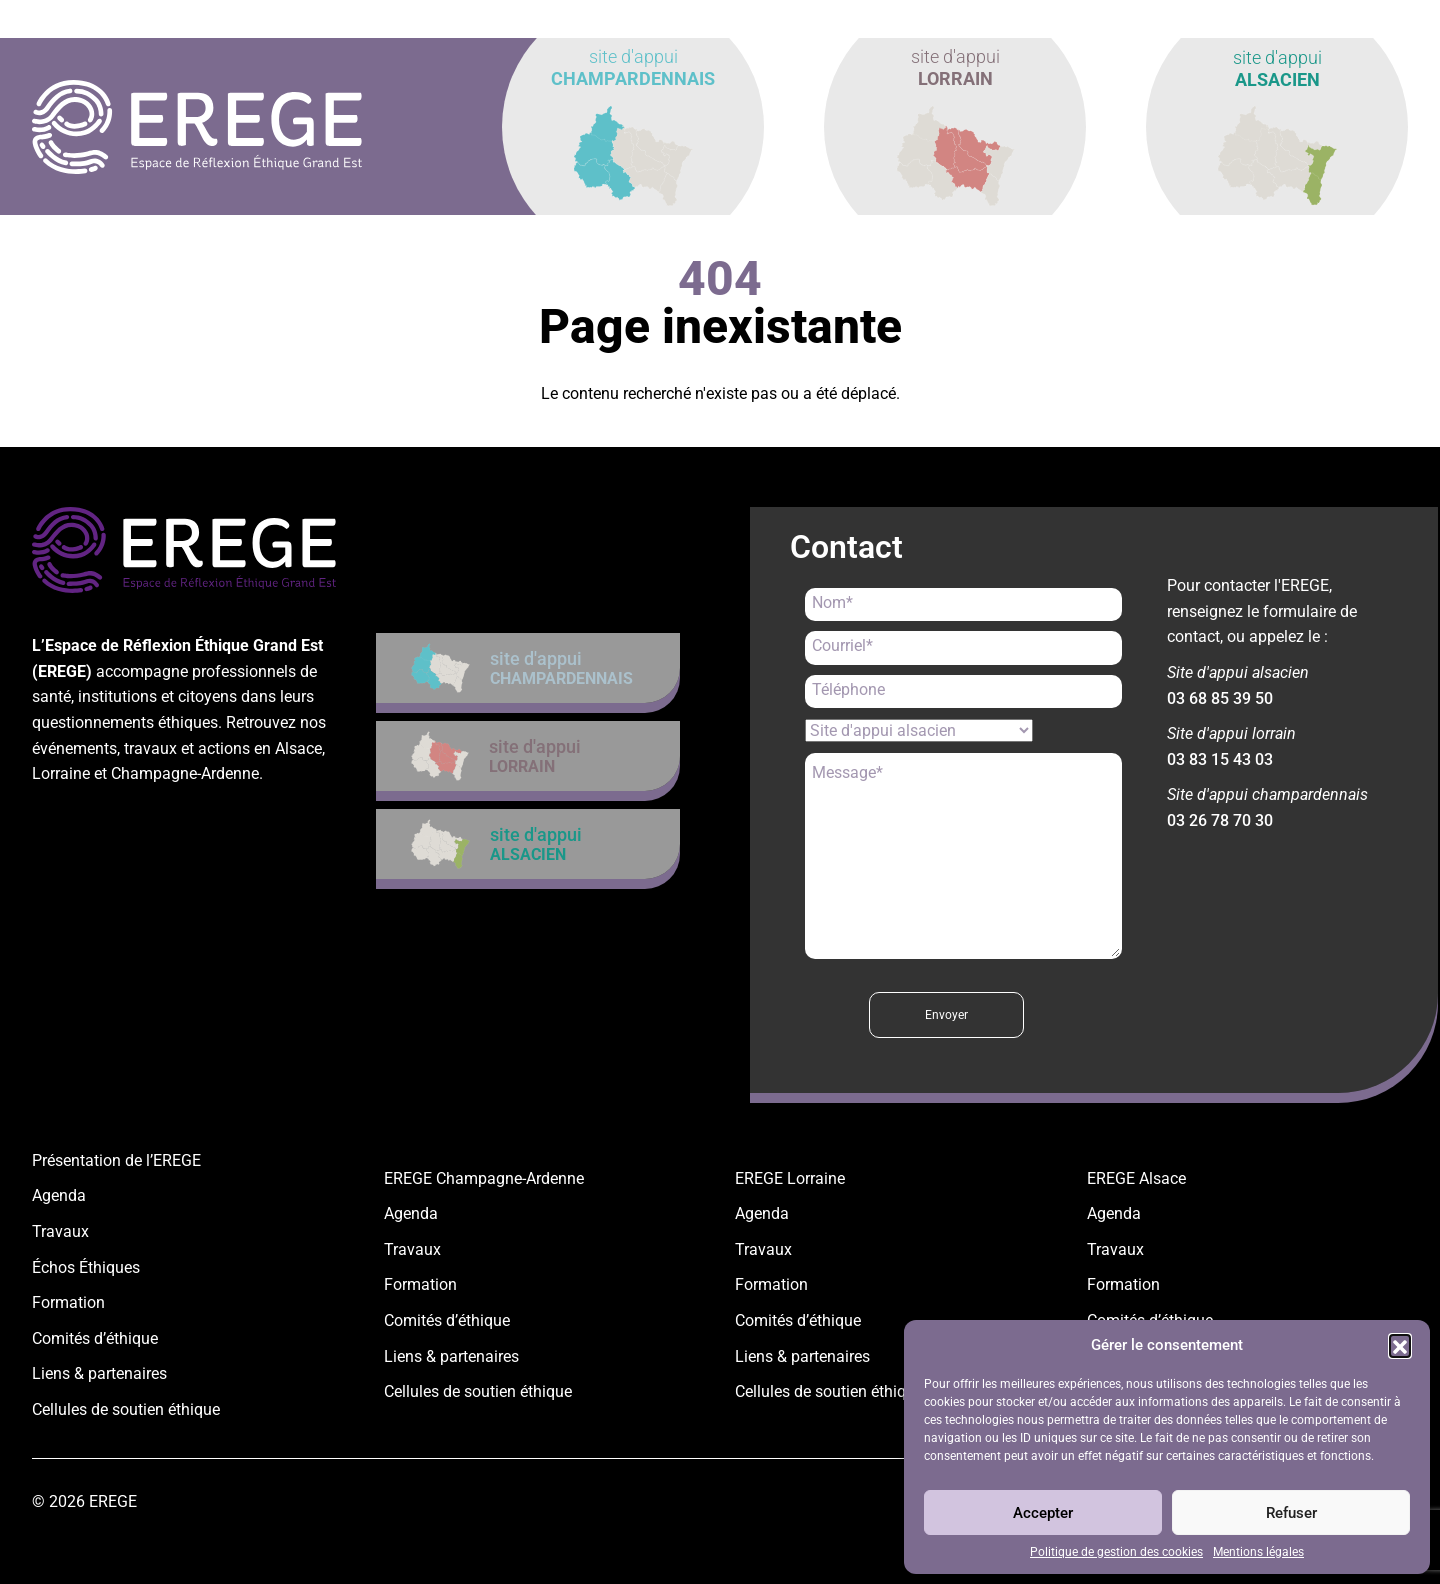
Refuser (1291, 1513)
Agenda (59, 1195)
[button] (1400, 1345)
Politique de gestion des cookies (1116, 1552)
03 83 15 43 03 (1220, 759)
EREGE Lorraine (790, 1178)
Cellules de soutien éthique (126, 1409)
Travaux (60, 1231)
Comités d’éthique (95, 1338)
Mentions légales (1258, 1552)
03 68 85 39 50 (1220, 698)
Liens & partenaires (99, 1373)
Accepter (1043, 1513)
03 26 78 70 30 (1220, 820)
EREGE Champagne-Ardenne (484, 1178)
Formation (68, 1302)
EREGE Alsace (1136, 1178)
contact (1364, 19)
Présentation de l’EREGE (116, 1160)
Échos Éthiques (86, 1267)
